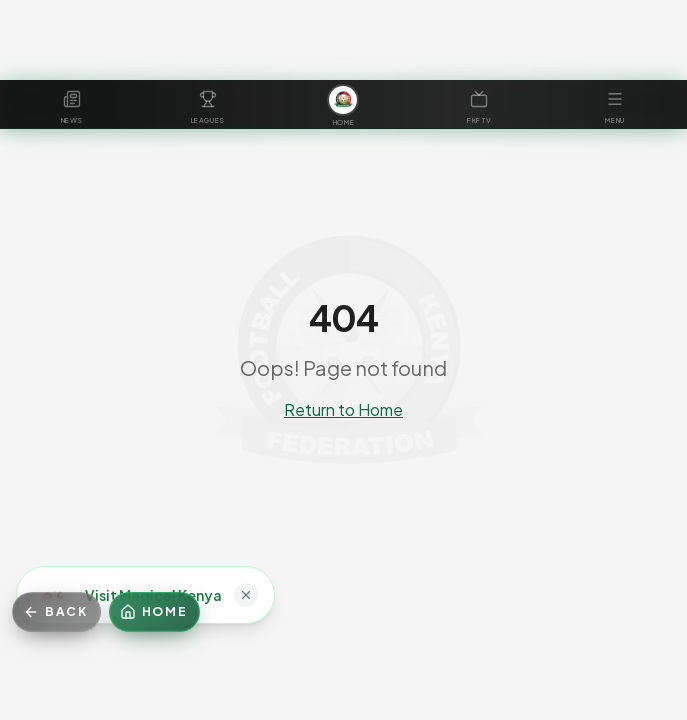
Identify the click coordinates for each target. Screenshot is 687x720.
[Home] (155, 612)
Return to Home (343, 409)
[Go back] (56, 612)
